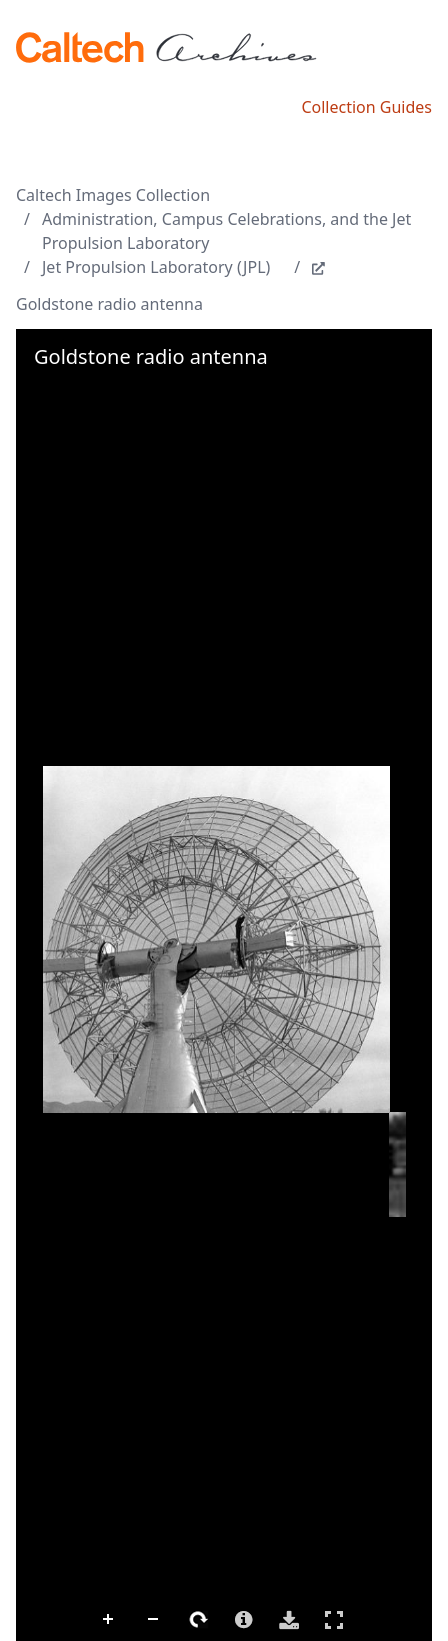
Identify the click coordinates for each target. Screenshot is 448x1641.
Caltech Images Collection (113, 195)
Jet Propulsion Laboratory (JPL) (156, 267)
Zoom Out (154, 1620)
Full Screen (334, 1619)
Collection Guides (366, 107)
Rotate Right (199, 1620)
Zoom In (109, 1620)
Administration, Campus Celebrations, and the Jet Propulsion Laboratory (226, 231)
